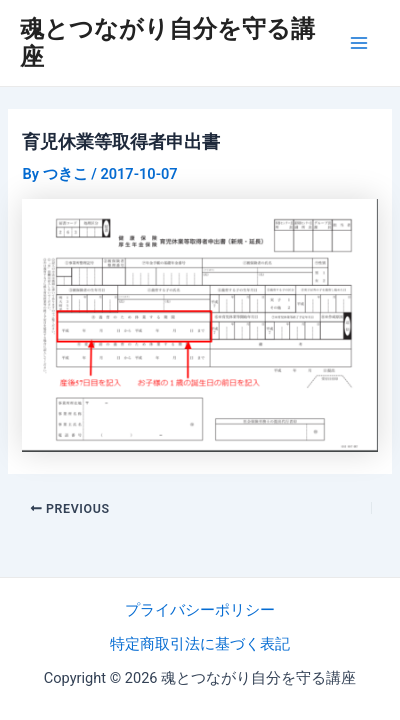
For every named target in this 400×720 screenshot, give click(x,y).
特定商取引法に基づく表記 (200, 644)
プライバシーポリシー (200, 610)
